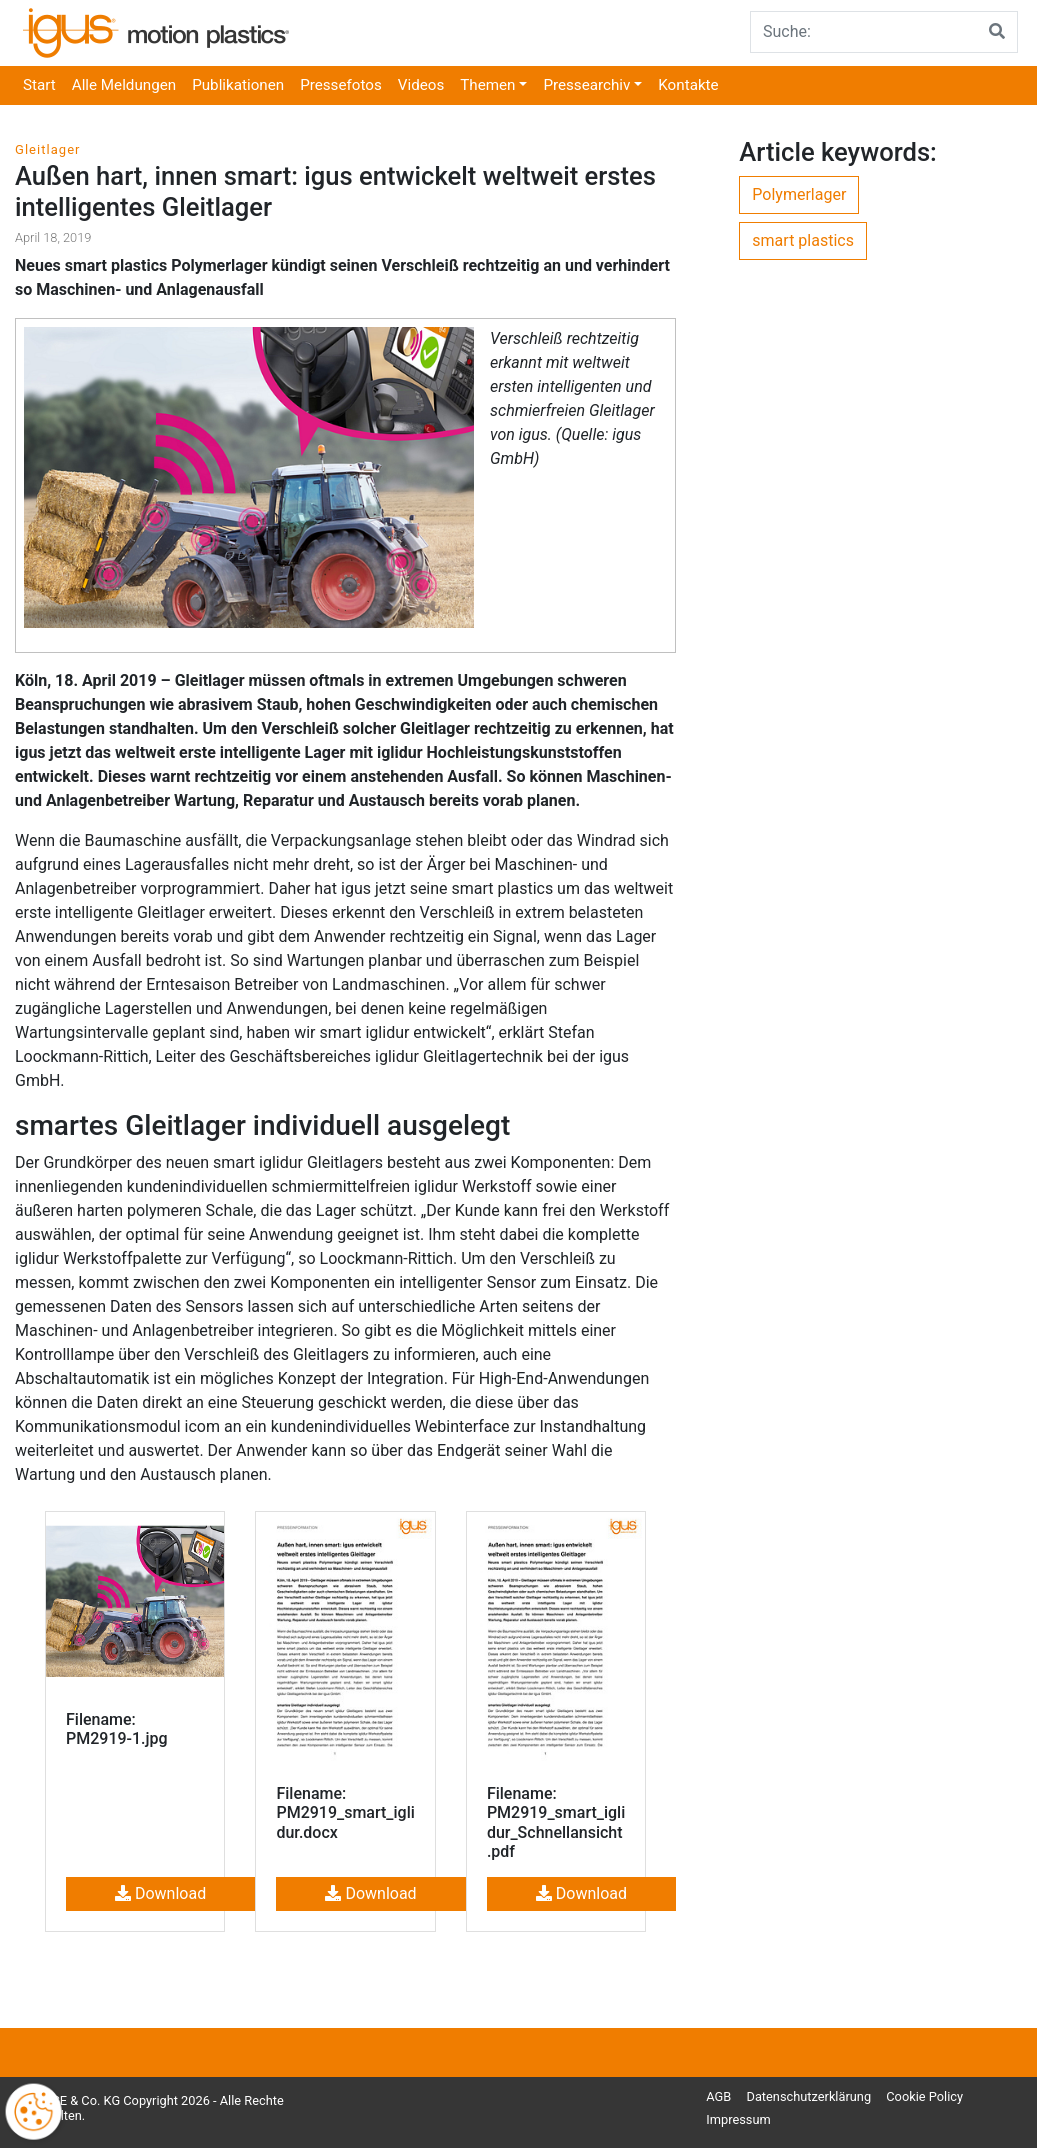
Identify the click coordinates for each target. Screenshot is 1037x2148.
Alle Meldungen (124, 85)
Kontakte (688, 85)
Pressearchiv (586, 85)
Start (39, 85)
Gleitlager (48, 149)
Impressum (738, 2119)
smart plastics (803, 240)
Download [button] (160, 1893)
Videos (421, 85)
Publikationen (238, 85)
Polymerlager (799, 194)
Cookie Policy (924, 2096)
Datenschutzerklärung (809, 2096)
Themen (487, 85)
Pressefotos (341, 85)
